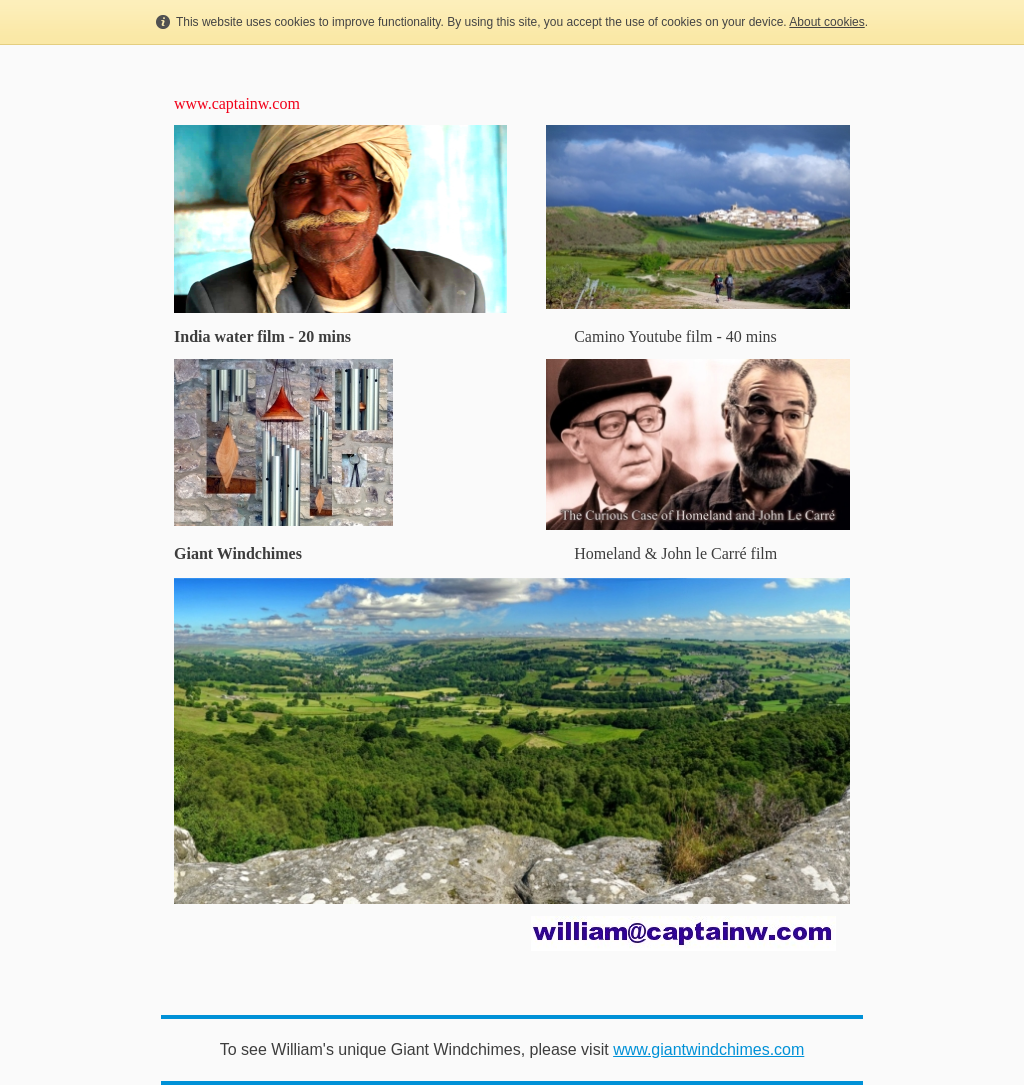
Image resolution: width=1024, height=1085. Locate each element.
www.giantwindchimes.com (708, 1049)
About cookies (826, 22)
